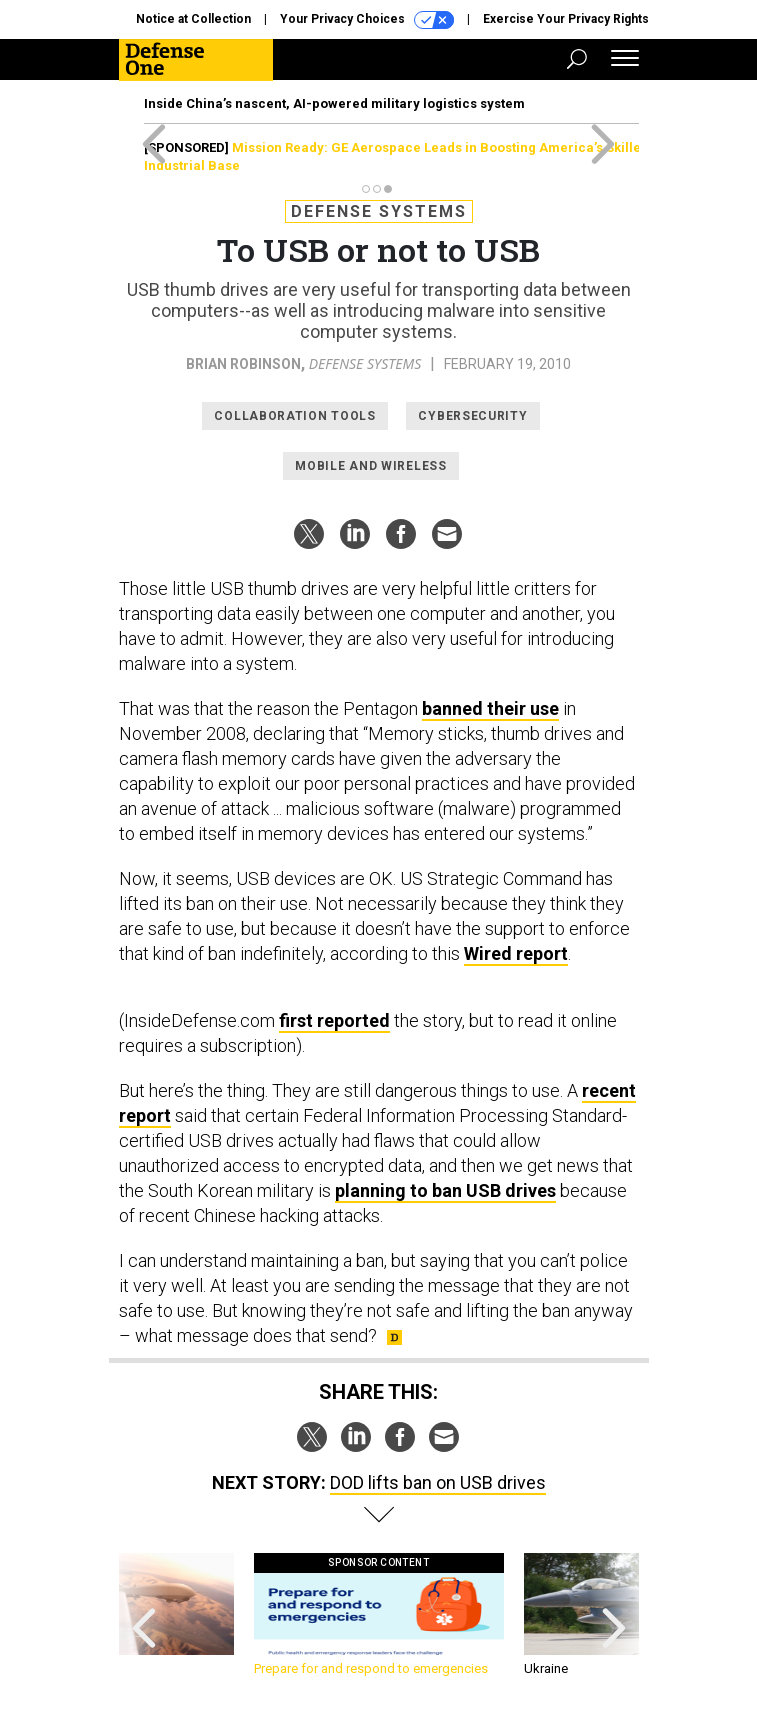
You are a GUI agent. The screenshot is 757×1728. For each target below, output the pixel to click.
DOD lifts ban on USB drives (438, 1482)
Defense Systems (379, 211)
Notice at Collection (193, 19)
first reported (334, 1020)
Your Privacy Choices (367, 20)
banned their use (490, 708)
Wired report (516, 953)
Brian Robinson (243, 364)
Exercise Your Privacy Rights (566, 19)
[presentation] (144, 1615)
